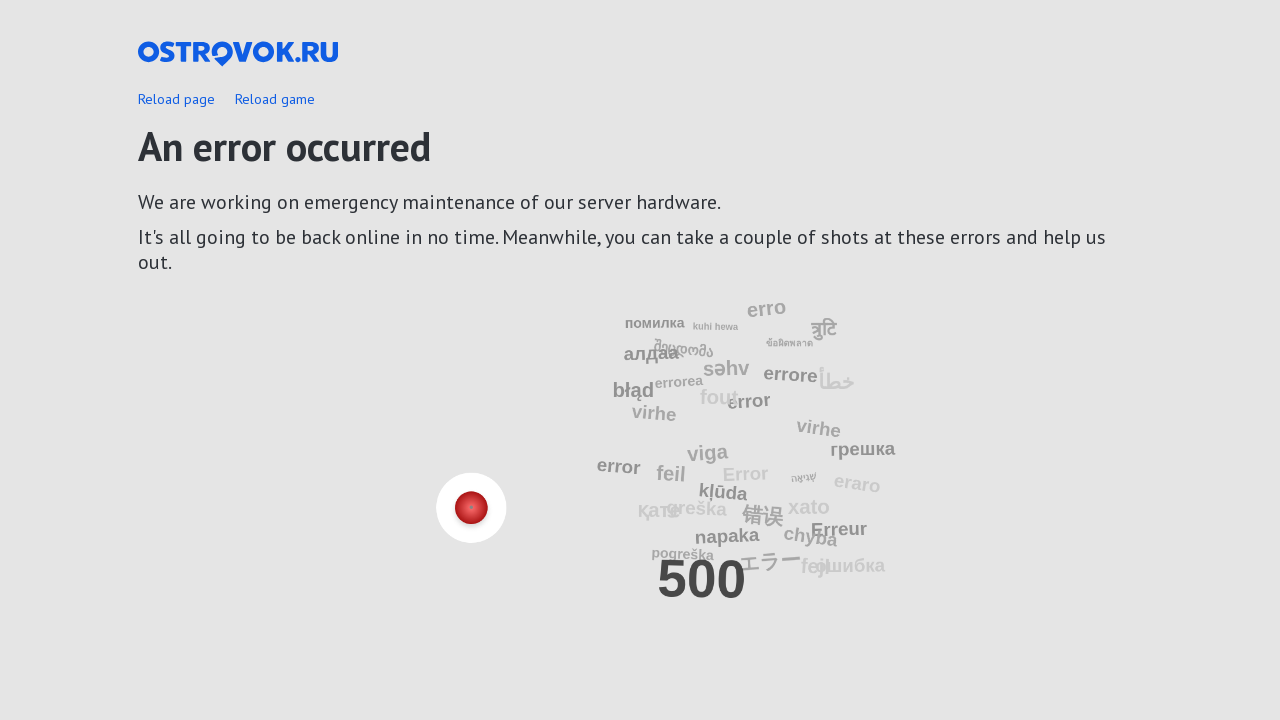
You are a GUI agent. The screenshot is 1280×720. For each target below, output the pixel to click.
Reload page (176, 99)
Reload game (275, 99)
